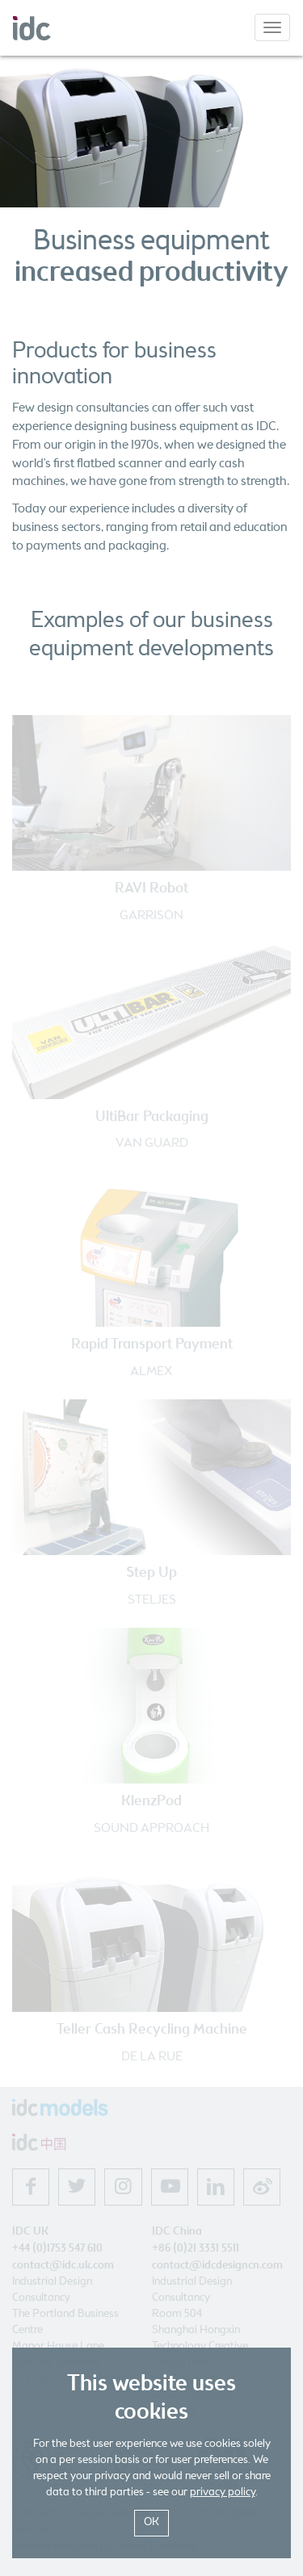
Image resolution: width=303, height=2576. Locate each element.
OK (151, 2522)
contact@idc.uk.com (63, 2265)
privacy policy (222, 2492)
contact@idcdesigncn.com (217, 2265)
